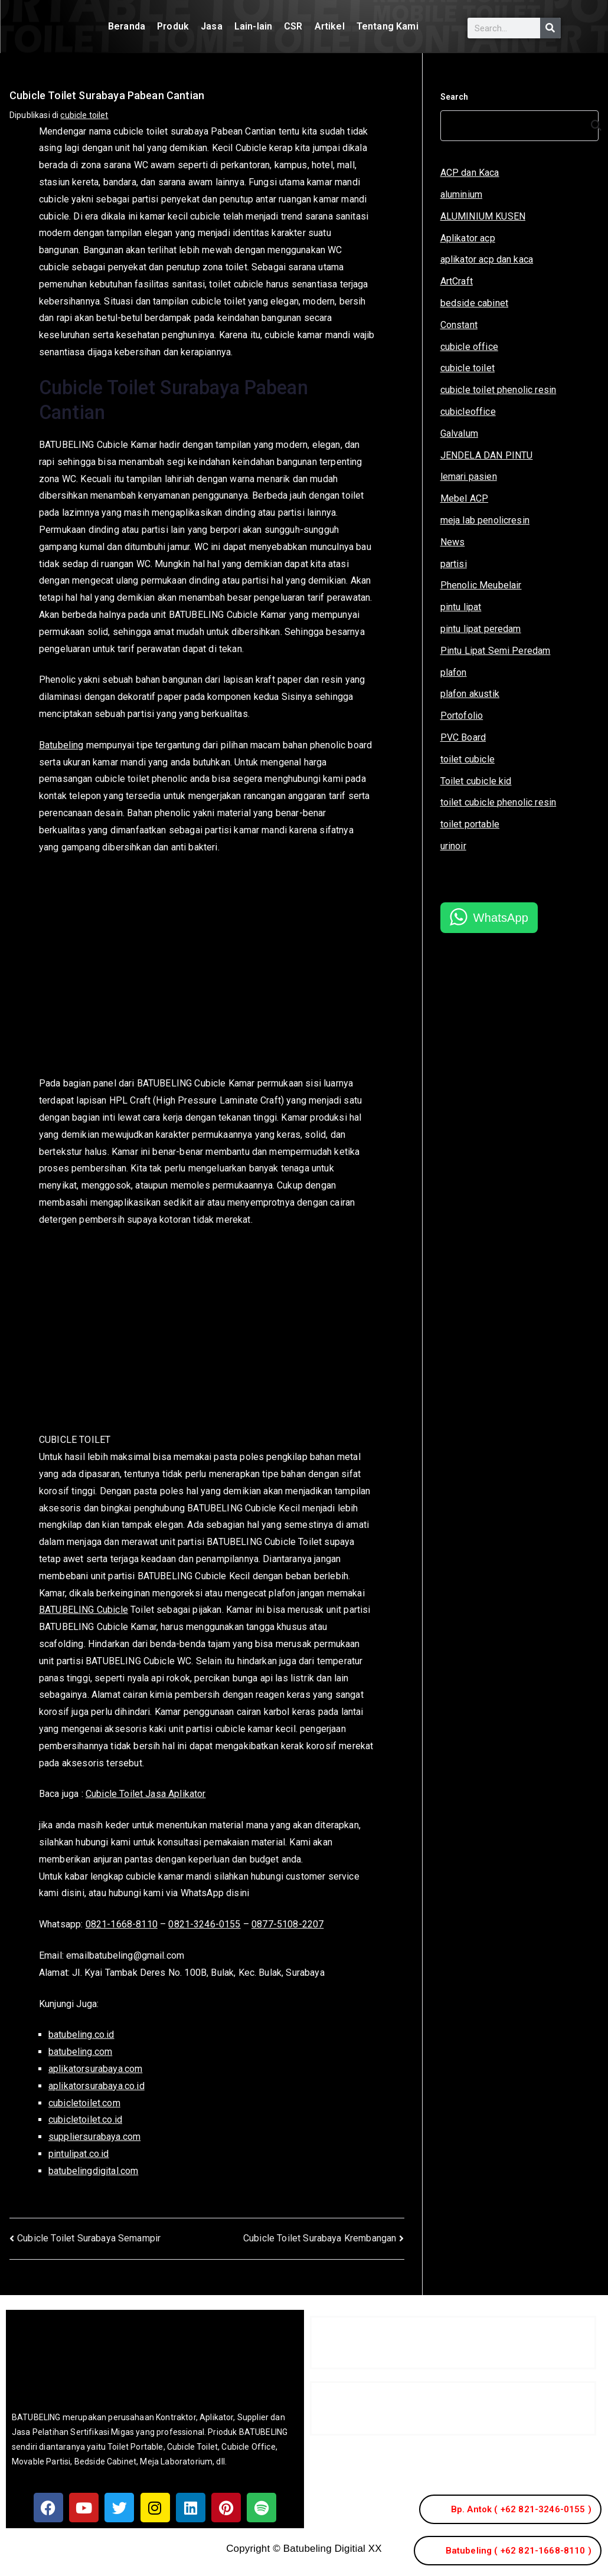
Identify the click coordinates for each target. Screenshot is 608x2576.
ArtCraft (456, 281)
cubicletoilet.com (84, 2103)
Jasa (212, 26)
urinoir (453, 846)
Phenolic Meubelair (481, 585)
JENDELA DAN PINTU (486, 455)
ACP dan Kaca (469, 172)
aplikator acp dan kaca (487, 259)
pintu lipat (461, 607)
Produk (173, 26)
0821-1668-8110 (122, 1924)
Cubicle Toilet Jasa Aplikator (146, 1793)
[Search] (550, 28)
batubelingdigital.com (93, 2170)
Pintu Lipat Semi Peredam (495, 650)
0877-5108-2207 (287, 1924)
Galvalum (459, 433)
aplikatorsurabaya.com (95, 2068)
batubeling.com (80, 2051)
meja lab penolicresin (484, 520)
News (452, 542)
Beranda (126, 26)
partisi (453, 563)
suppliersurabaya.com (94, 2136)
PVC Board (463, 737)
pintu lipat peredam (480, 628)
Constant (459, 324)
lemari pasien (468, 476)
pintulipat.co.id (78, 2153)
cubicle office (469, 346)
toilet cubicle (467, 759)
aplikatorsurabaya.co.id (96, 2085)
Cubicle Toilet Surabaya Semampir (89, 2238)
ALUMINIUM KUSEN (482, 216)
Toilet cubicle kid (476, 781)
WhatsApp (501, 917)
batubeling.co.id (81, 2034)
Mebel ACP (464, 498)
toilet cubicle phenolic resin (498, 802)
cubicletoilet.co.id (85, 2119)
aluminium (461, 194)
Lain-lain (253, 26)
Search (454, 97)
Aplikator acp (467, 238)
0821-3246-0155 (204, 1924)
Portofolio (461, 715)
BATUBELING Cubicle (83, 1609)
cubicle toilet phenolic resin (498, 389)
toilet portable (469, 824)
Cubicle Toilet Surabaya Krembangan (319, 2238)
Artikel (330, 26)
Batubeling (61, 745)
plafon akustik (469, 693)
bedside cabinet (474, 303)
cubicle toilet (84, 115)
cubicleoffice (468, 411)
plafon (453, 672)
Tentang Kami (388, 26)
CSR (293, 26)
